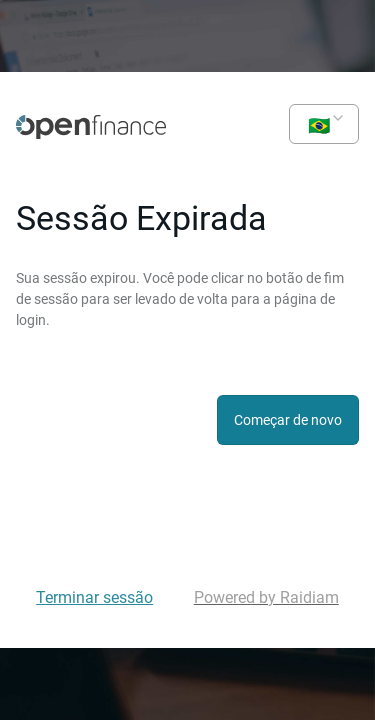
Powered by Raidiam (266, 597)
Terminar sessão (94, 597)
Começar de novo (288, 420)
